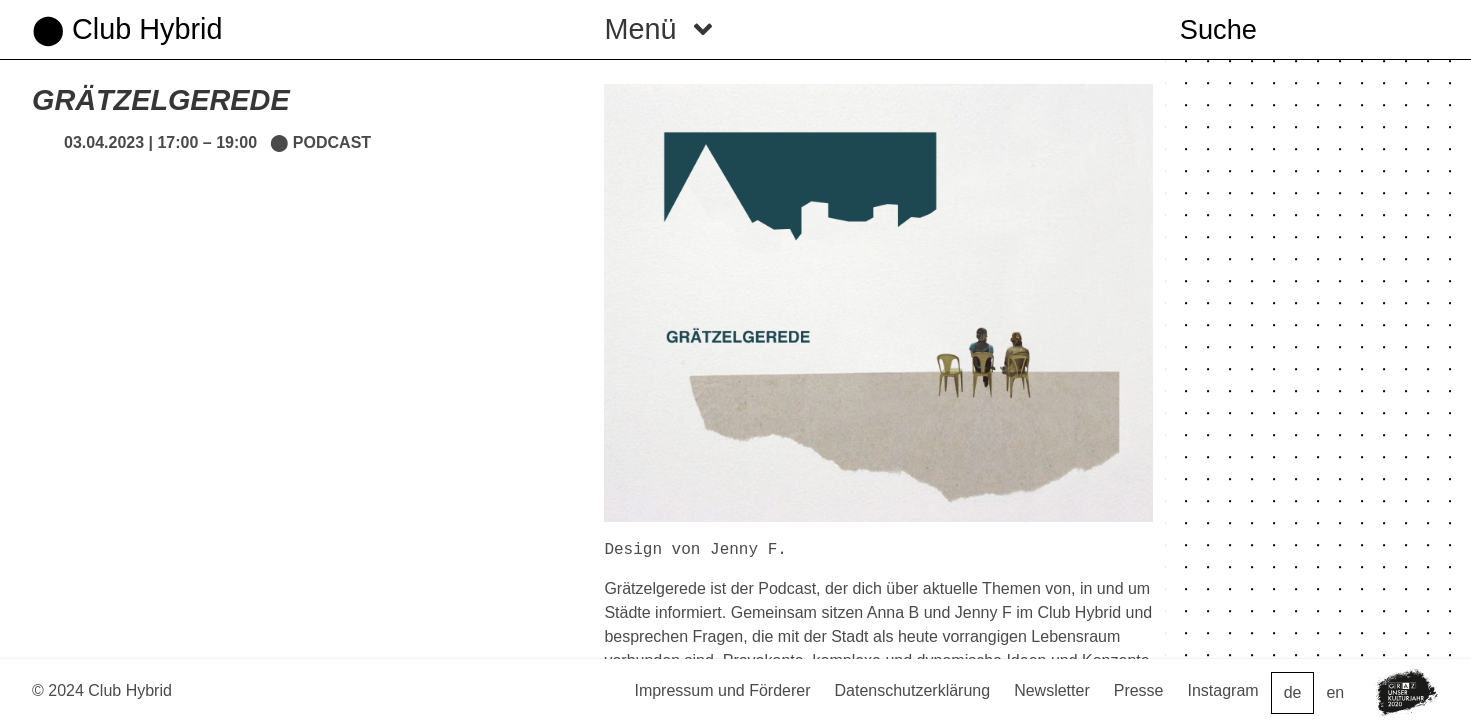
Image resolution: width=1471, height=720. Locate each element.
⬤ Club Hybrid (127, 29)
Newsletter (1052, 690)
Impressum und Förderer (722, 690)
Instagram (1223, 690)
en (1335, 692)
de (1293, 692)
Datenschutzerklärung (913, 690)
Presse (1139, 690)
